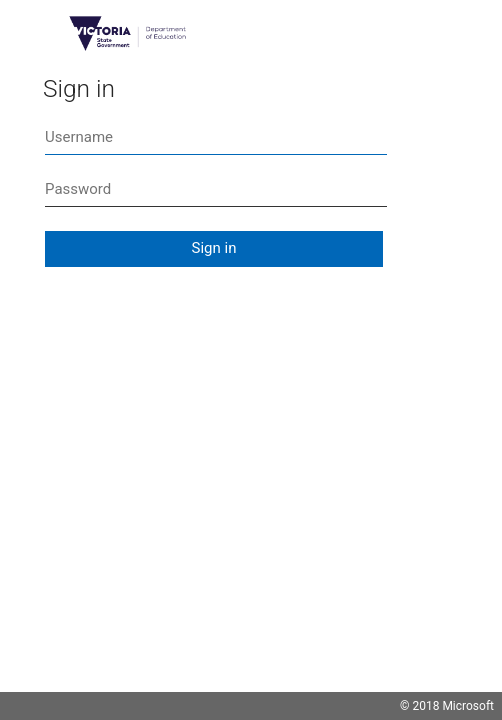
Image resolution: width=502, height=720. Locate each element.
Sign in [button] (214, 248)
